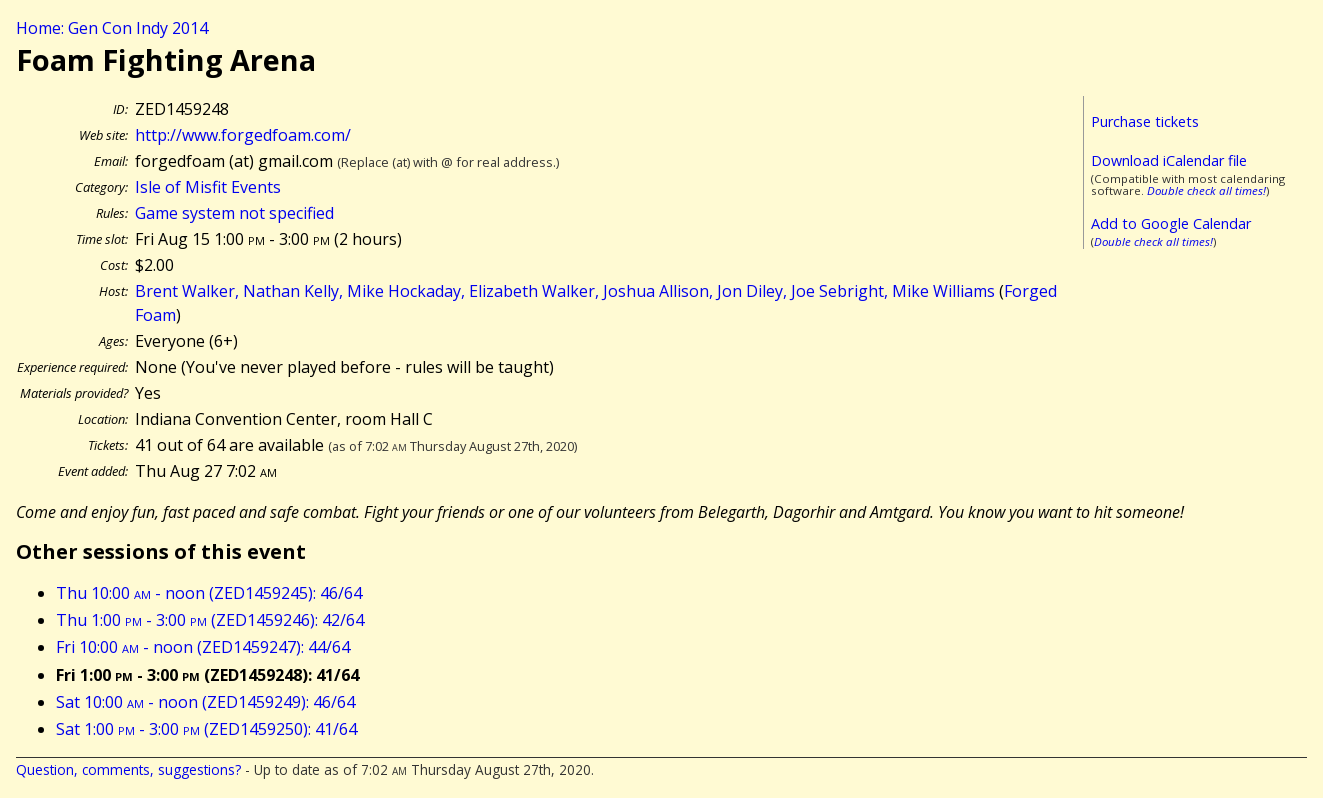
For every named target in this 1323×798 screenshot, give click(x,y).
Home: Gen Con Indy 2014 (112, 28)
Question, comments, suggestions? (128, 769)
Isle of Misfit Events (208, 187)
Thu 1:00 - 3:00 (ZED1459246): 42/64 (210, 620)
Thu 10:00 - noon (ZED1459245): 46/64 (209, 593)
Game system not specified (234, 213)
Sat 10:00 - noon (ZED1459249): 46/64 (205, 702)
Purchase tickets (1145, 121)
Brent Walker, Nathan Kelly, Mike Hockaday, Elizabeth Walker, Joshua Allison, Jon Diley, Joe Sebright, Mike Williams (565, 291)
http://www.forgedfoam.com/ (243, 135)
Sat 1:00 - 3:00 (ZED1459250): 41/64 (206, 729)
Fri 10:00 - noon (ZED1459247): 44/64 (203, 647)
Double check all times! (1206, 190)
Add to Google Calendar (1171, 223)
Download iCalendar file (1169, 160)
